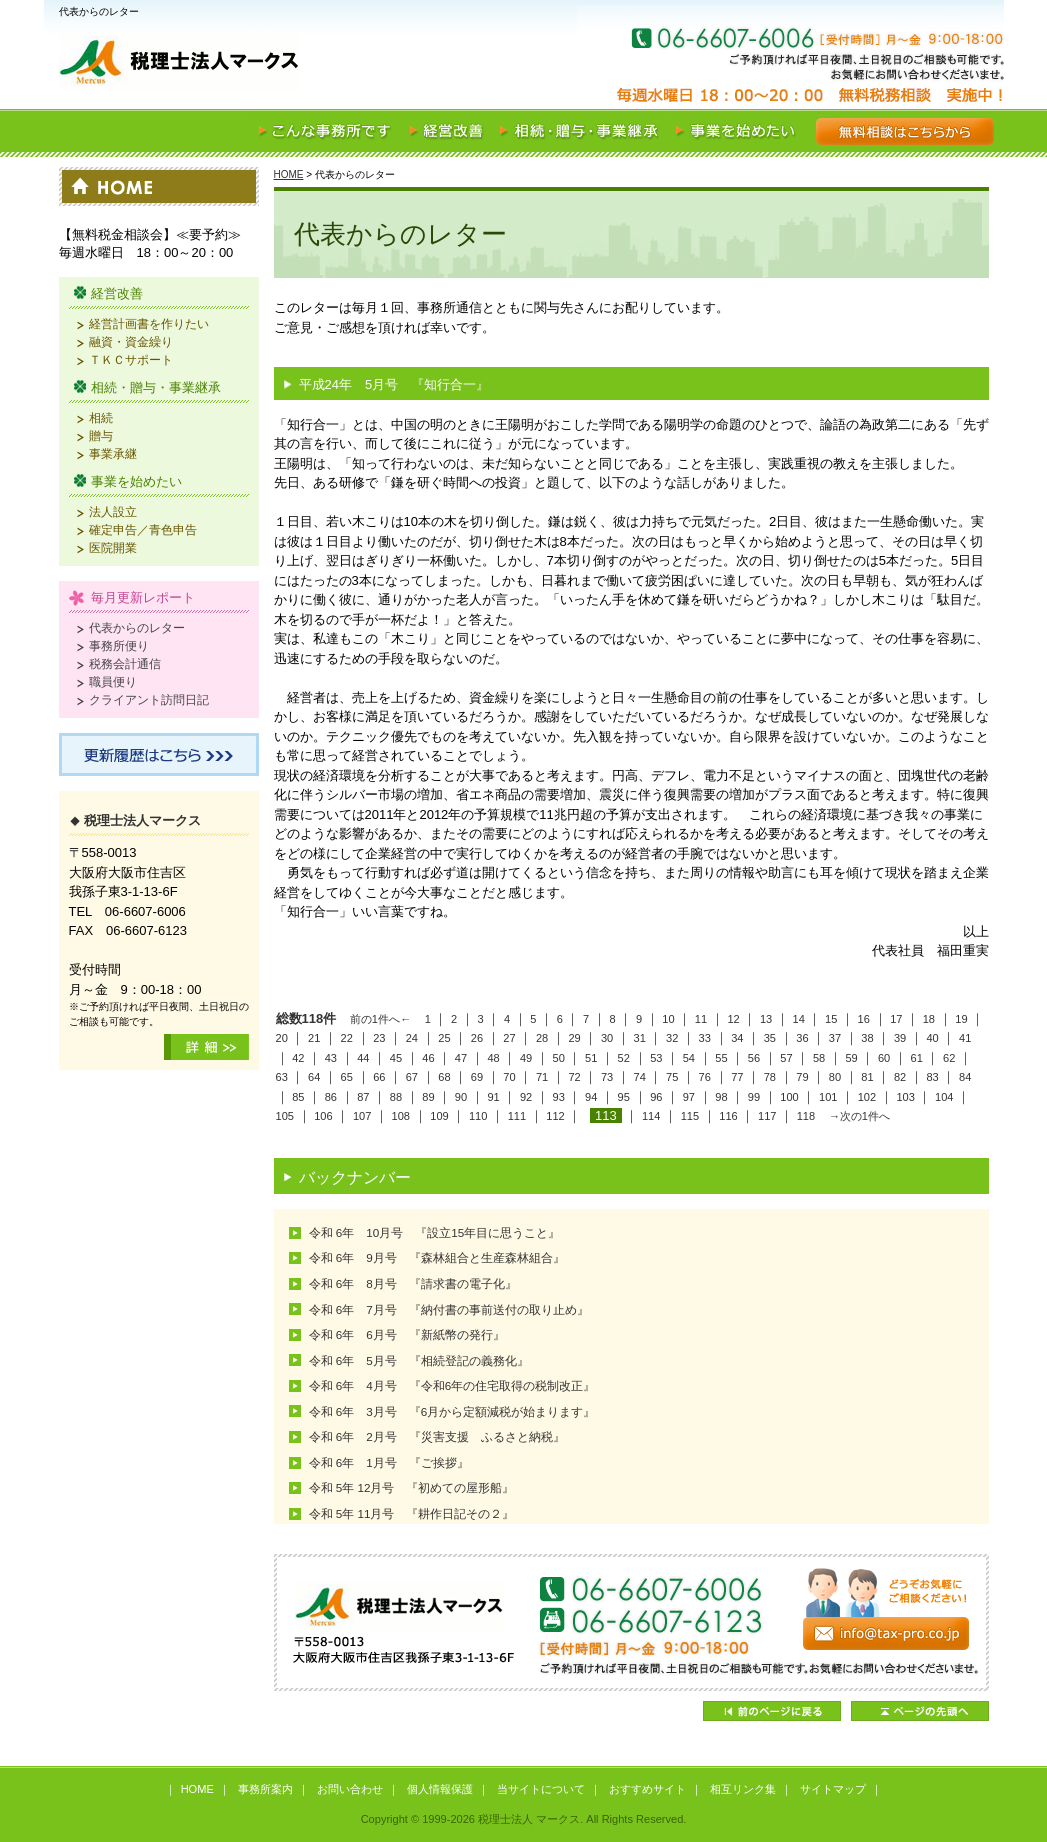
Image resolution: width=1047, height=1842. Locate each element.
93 (559, 1097)
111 (517, 1116)
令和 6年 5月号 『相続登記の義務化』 (419, 1360)
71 (542, 1077)
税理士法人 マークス (294, 64)
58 (819, 1058)
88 (396, 1097)
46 (428, 1058)
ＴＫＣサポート (131, 359)
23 (379, 1038)
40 (932, 1038)
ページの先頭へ (920, 1711)
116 (728, 1116)
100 (789, 1097)
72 (574, 1077)
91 (493, 1097)
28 (542, 1038)
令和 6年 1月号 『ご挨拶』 (389, 1462)
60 (884, 1058)
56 (754, 1058)
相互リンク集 (743, 1789)
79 (802, 1077)
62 (949, 1058)
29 (574, 1038)
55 (721, 1058)
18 (929, 1019)
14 (799, 1019)
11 (701, 1019)
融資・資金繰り (131, 341)
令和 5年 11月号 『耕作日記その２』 (412, 1513)
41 (965, 1038)
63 (282, 1077)
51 (591, 1058)
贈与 (101, 435)
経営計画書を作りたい (149, 323)
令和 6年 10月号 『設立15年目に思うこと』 (435, 1232)
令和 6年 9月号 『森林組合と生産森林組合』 (437, 1257)
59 (851, 1058)
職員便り (113, 681)
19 (961, 1019)
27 (509, 1038)
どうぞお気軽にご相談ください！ (631, 1622)
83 (932, 1077)
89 (428, 1097)
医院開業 (113, 547)
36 (802, 1038)
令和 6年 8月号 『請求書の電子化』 (413, 1283)
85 (298, 1097)
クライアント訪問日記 (149, 699)
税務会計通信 (125, 663)
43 (331, 1058)
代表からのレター (137, 627)
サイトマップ (833, 1789)
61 (917, 1058)
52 (624, 1058)
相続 (101, 417)
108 (401, 1116)
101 (828, 1097)
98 (721, 1097)
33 (705, 1038)
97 (689, 1097)
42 (298, 1058)
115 (690, 1116)
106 (323, 1116)
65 (347, 1077)
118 (806, 1116)
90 (461, 1097)
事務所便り (119, 645)
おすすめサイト (647, 1789)
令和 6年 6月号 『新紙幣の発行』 (407, 1334)
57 (786, 1058)
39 (900, 1038)
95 (624, 1097)
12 (733, 1019)
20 (282, 1038)
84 (965, 1077)
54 (689, 1058)
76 (705, 1077)
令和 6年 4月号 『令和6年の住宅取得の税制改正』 (452, 1385)
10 (668, 1019)
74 (640, 1077)
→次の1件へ (859, 1116)
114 (651, 1116)
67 (412, 1077)
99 (754, 1097)
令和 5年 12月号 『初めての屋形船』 (412, 1487)
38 (867, 1038)
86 (331, 1097)
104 (944, 1097)
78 (770, 1077)
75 (672, 1077)
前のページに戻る (772, 1711)
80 (835, 1077)
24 (412, 1038)
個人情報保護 (440, 1789)
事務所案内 (265, 1789)
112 (555, 1116)
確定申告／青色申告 (143, 529)
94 (591, 1097)
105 (285, 1116)
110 (478, 1116)
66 (379, 1077)
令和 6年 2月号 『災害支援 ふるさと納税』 (437, 1436)
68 (444, 1077)
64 (314, 1077)
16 (864, 1019)
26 (477, 1038)
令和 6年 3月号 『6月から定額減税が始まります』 (452, 1411)
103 (905, 1097)
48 (493, 1058)
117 (767, 1116)
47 (461, 1058)
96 (656, 1097)
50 (559, 1058)
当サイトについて (541, 1789)
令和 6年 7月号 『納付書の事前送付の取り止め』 (449, 1309)
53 (656, 1058)
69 (477, 1077)
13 (766, 1019)
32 (672, 1038)
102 (867, 1097)
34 (737, 1038)
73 (607, 1077)
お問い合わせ (350, 1789)
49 (526, 1058)
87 (363, 1097)
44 (363, 1058)
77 (737, 1077)
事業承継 (113, 453)
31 (640, 1038)
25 (444, 1038)
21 (314, 1038)
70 (509, 1077)
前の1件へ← (380, 1019)
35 (770, 1038)
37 (835, 1038)
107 (362, 1116)
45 (396, 1058)
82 (900, 1077)
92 (526, 1097)
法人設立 (113, 511)
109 (439, 1116)
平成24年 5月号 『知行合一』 (394, 384)
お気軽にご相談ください (884, 64)
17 (896, 1019)
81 (867, 1077)
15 (831, 1019)
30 (607, 1038)
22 (347, 1038)
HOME (289, 174)
